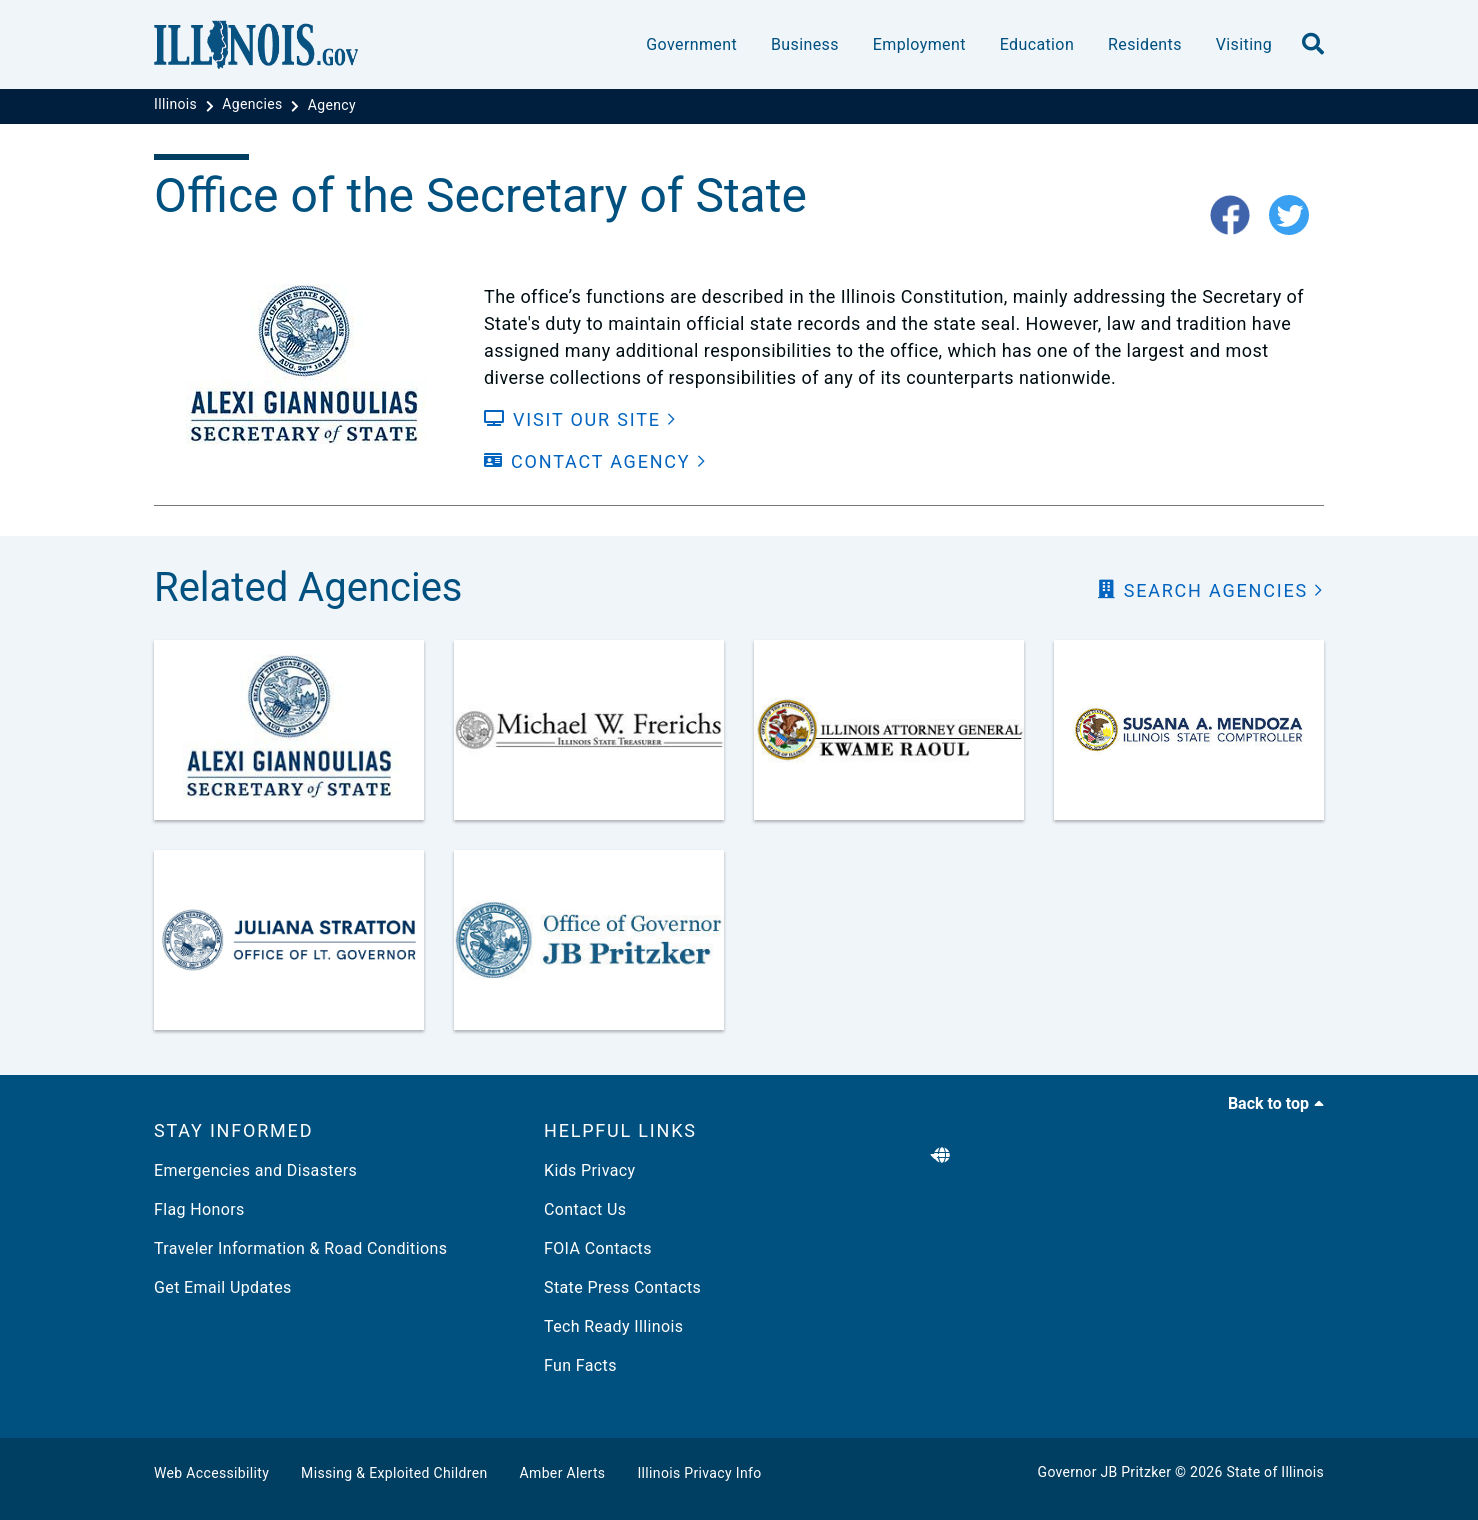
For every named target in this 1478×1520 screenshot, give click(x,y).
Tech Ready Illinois (613, 1326)
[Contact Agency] (595, 461)
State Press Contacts (622, 1287)
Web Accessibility (211, 1473)
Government (691, 44)
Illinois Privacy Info (699, 1473)
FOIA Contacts (598, 1248)
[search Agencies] (1211, 590)
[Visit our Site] (580, 419)
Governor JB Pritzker (1105, 1472)
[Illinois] (177, 105)
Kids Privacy (589, 1170)
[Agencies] (254, 105)
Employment (919, 44)
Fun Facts (580, 1365)
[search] (1313, 45)
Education (1037, 44)
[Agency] (332, 105)
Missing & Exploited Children (394, 1473)
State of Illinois (1275, 1472)
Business (805, 44)
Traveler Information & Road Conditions (300, 1248)
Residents (1145, 44)
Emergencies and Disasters (255, 1170)
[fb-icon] (1237, 216)
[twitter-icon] (1296, 216)
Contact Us (585, 1209)
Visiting (1244, 44)
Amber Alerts (563, 1473)
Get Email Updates (223, 1287)
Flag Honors (199, 1209)
